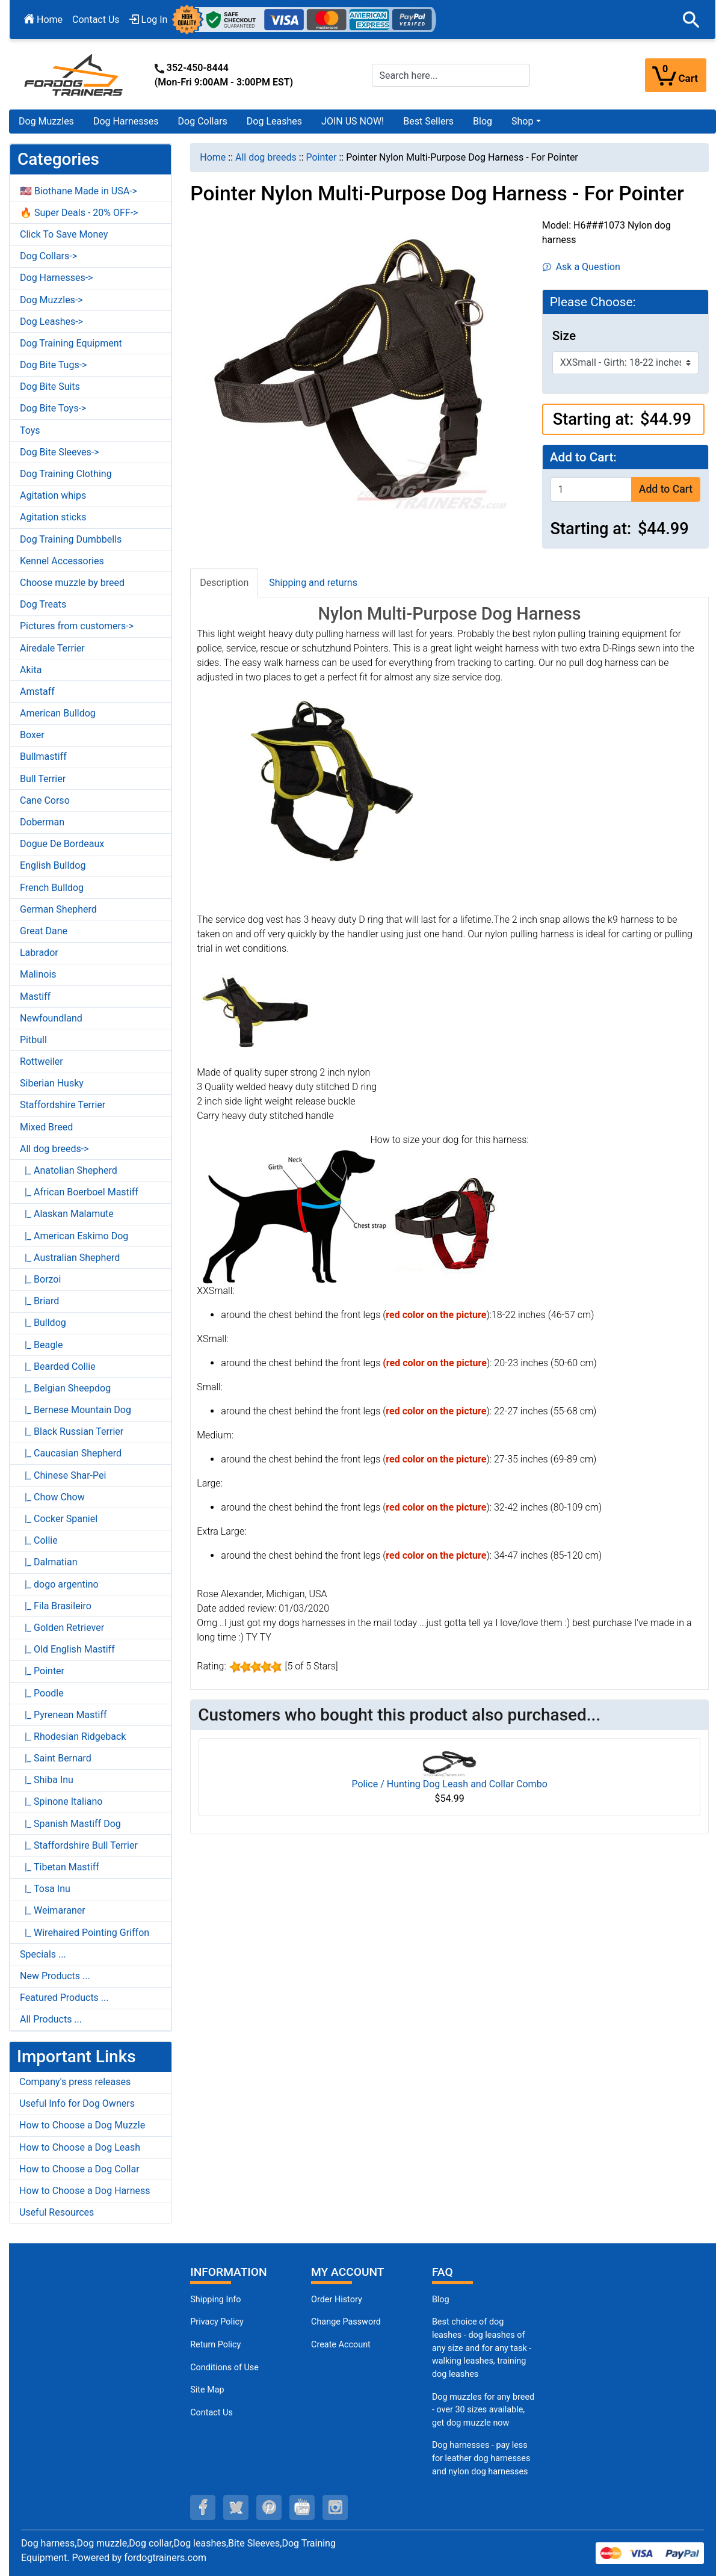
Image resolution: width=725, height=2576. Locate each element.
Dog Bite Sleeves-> (59, 452)
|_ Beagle (41, 1345)
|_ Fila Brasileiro (55, 1606)
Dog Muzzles (46, 121)
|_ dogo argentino (59, 1584)
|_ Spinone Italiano (61, 1801)
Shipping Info (215, 2299)
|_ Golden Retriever (62, 1627)
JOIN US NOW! (352, 121)
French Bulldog (52, 887)
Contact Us (96, 19)
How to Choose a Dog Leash (79, 2147)
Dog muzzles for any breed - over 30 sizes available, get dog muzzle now (483, 2410)
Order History (336, 2299)
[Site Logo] (75, 74)
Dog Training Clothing (66, 473)
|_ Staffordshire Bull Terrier (79, 1845)
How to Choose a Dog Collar (79, 2169)
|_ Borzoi (40, 1279)
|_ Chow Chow (52, 1497)
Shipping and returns (313, 582)
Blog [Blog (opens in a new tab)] (482, 121)
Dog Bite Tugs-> (53, 365)
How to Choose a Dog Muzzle (82, 2125)
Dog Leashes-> (51, 321)
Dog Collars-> (48, 256)
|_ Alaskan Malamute (67, 1213)
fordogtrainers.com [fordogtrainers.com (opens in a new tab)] (165, 2557)
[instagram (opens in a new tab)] (335, 2507)
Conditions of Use (224, 2367)
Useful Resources (56, 2212)
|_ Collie (39, 1540)
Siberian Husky (52, 1083)
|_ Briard (39, 1301)
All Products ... (51, 2019)
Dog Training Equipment (71, 343)
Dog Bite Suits (50, 386)
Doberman (42, 822)
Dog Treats (43, 604)
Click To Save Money (64, 234)
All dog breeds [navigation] (266, 157)
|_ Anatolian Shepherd (68, 1170)
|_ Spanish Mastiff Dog (70, 1823)
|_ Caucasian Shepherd (71, 1453)
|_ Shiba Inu (46, 1780)
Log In (148, 19)
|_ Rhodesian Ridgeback (73, 1736)
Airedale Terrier (52, 648)
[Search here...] (451, 75)
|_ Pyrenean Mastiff (63, 1715)
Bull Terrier (43, 778)
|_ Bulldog (43, 1322)
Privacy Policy (217, 2322)
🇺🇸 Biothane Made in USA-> (78, 191)
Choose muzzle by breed (72, 582)
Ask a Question (581, 267)
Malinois (38, 974)
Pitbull (33, 1040)
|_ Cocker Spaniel (58, 1518)
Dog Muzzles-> (51, 300)
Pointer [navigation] (321, 157)
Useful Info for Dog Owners (77, 2103)
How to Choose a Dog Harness (84, 2190)
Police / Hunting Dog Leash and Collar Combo (449, 1784)
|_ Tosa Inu (45, 1888)
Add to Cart (666, 489)
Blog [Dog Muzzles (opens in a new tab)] (440, 2299)
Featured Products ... (64, 1997)
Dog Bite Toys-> (53, 408)
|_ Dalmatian (49, 1562)
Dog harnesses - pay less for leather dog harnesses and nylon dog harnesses (481, 2458)
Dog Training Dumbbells (71, 539)
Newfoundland (51, 1018)
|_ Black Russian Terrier (71, 1431)
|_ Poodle (42, 1693)
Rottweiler (41, 1061)
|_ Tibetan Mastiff (59, 1867)
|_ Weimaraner (52, 1910)
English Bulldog (52, 865)
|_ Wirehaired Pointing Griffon (84, 1932)
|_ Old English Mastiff (67, 1649)
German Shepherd (58, 909)
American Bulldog (58, 713)
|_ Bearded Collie (58, 1366)
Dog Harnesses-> (56, 277)
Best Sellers (428, 121)
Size (564, 335)
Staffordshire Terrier (62, 1105)
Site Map (207, 2390)
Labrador (39, 952)
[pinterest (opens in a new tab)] (269, 2507)
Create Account (341, 2345)
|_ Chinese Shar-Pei (63, 1475)
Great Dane (43, 931)
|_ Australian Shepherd (70, 1257)
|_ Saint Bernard (55, 1758)
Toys (30, 430)
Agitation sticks (53, 517)
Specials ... (43, 1954)
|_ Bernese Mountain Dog (75, 1410)
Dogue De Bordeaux (62, 843)
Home (43, 19)
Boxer (32, 735)
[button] (691, 19)
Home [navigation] (213, 157)
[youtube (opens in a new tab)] (302, 2507)
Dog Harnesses (126, 121)
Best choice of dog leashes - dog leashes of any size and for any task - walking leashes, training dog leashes (481, 2348)
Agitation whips (53, 495)
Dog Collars (202, 121)
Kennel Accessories (62, 561)
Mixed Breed (46, 1127)
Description (224, 582)
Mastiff (35, 996)
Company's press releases (75, 2082)
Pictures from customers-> (77, 626)
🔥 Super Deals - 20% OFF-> (79, 212)
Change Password (346, 2322)
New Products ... (55, 1976)
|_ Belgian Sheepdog (65, 1388)
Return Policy (215, 2345)
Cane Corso (45, 800)
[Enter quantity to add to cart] (591, 489)
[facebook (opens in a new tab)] (203, 2507)
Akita (31, 670)
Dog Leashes (274, 121)
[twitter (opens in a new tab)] (236, 2507)
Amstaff (37, 691)
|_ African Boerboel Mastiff (79, 1192)
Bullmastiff (43, 756)
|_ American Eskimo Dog (74, 1236)
